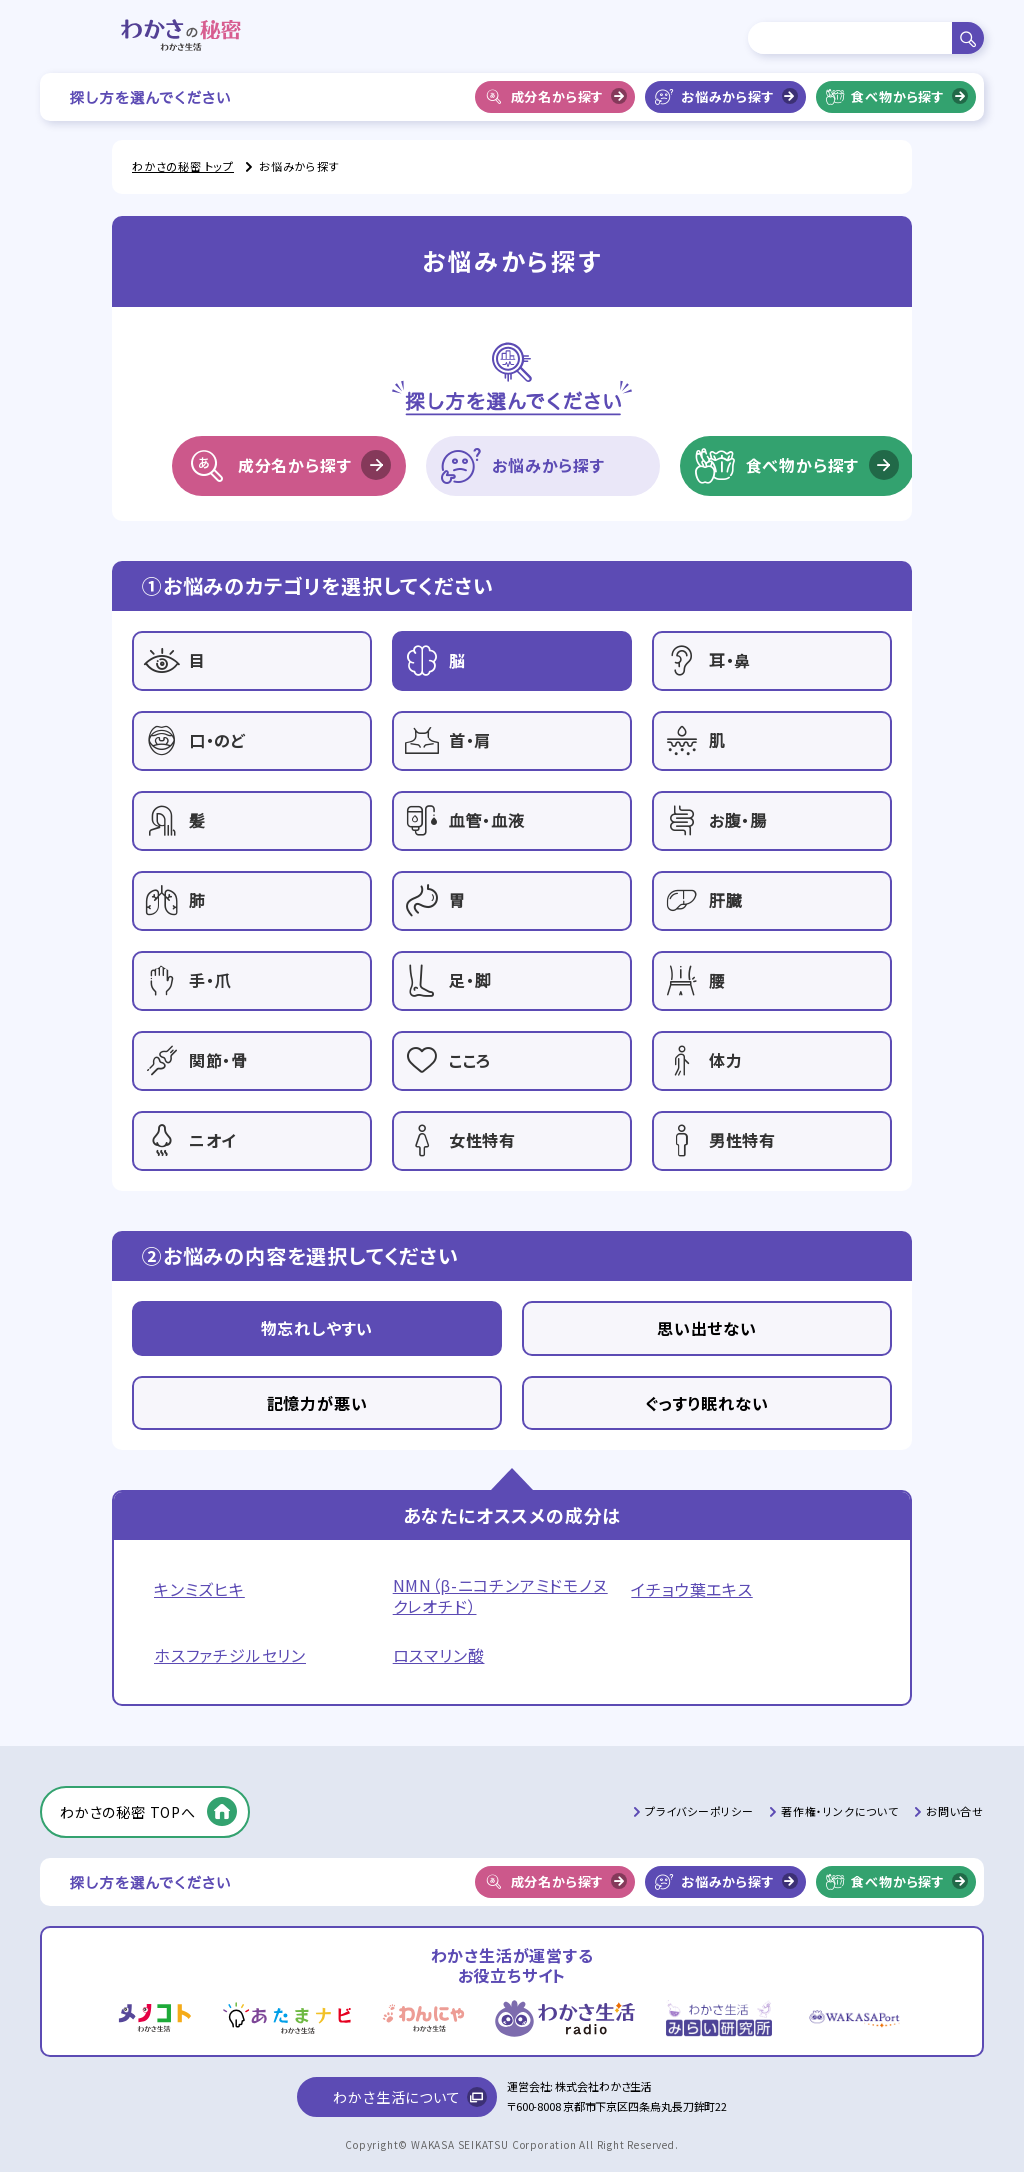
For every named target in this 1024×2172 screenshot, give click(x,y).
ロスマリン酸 (439, 1655)
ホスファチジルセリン (230, 1655)
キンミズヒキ (199, 1589)
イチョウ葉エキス (691, 1589)
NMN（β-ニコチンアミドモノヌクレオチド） (500, 1596)
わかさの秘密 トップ (183, 166)
